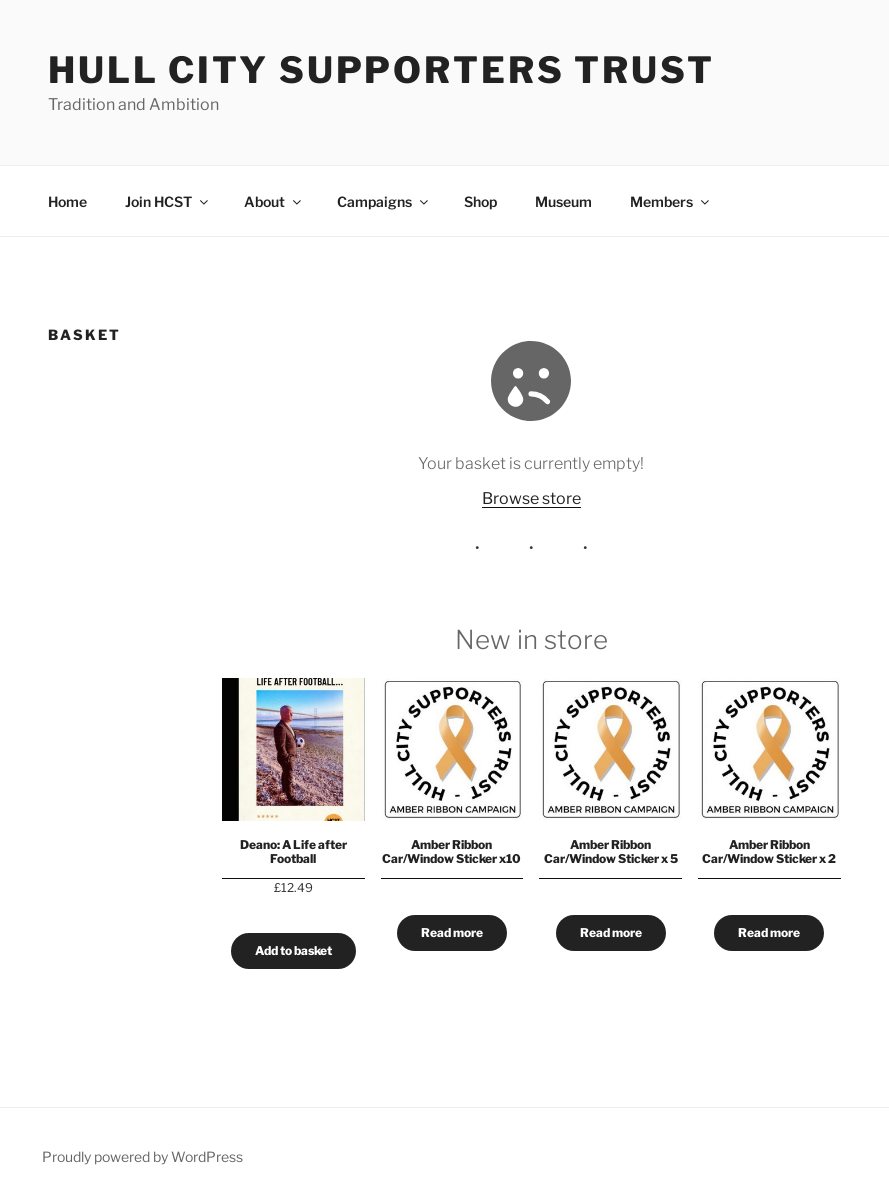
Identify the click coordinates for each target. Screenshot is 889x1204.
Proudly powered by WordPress (142, 1156)
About (274, 201)
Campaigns (384, 201)
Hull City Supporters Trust (381, 70)
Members (671, 201)
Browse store (531, 498)
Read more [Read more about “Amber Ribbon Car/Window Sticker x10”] (452, 932)
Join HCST (168, 201)
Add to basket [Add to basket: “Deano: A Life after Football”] (293, 950)
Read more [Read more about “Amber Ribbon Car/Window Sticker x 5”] (611, 932)
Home (67, 201)
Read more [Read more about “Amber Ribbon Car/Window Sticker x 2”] (770, 932)
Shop (480, 201)
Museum (563, 201)
